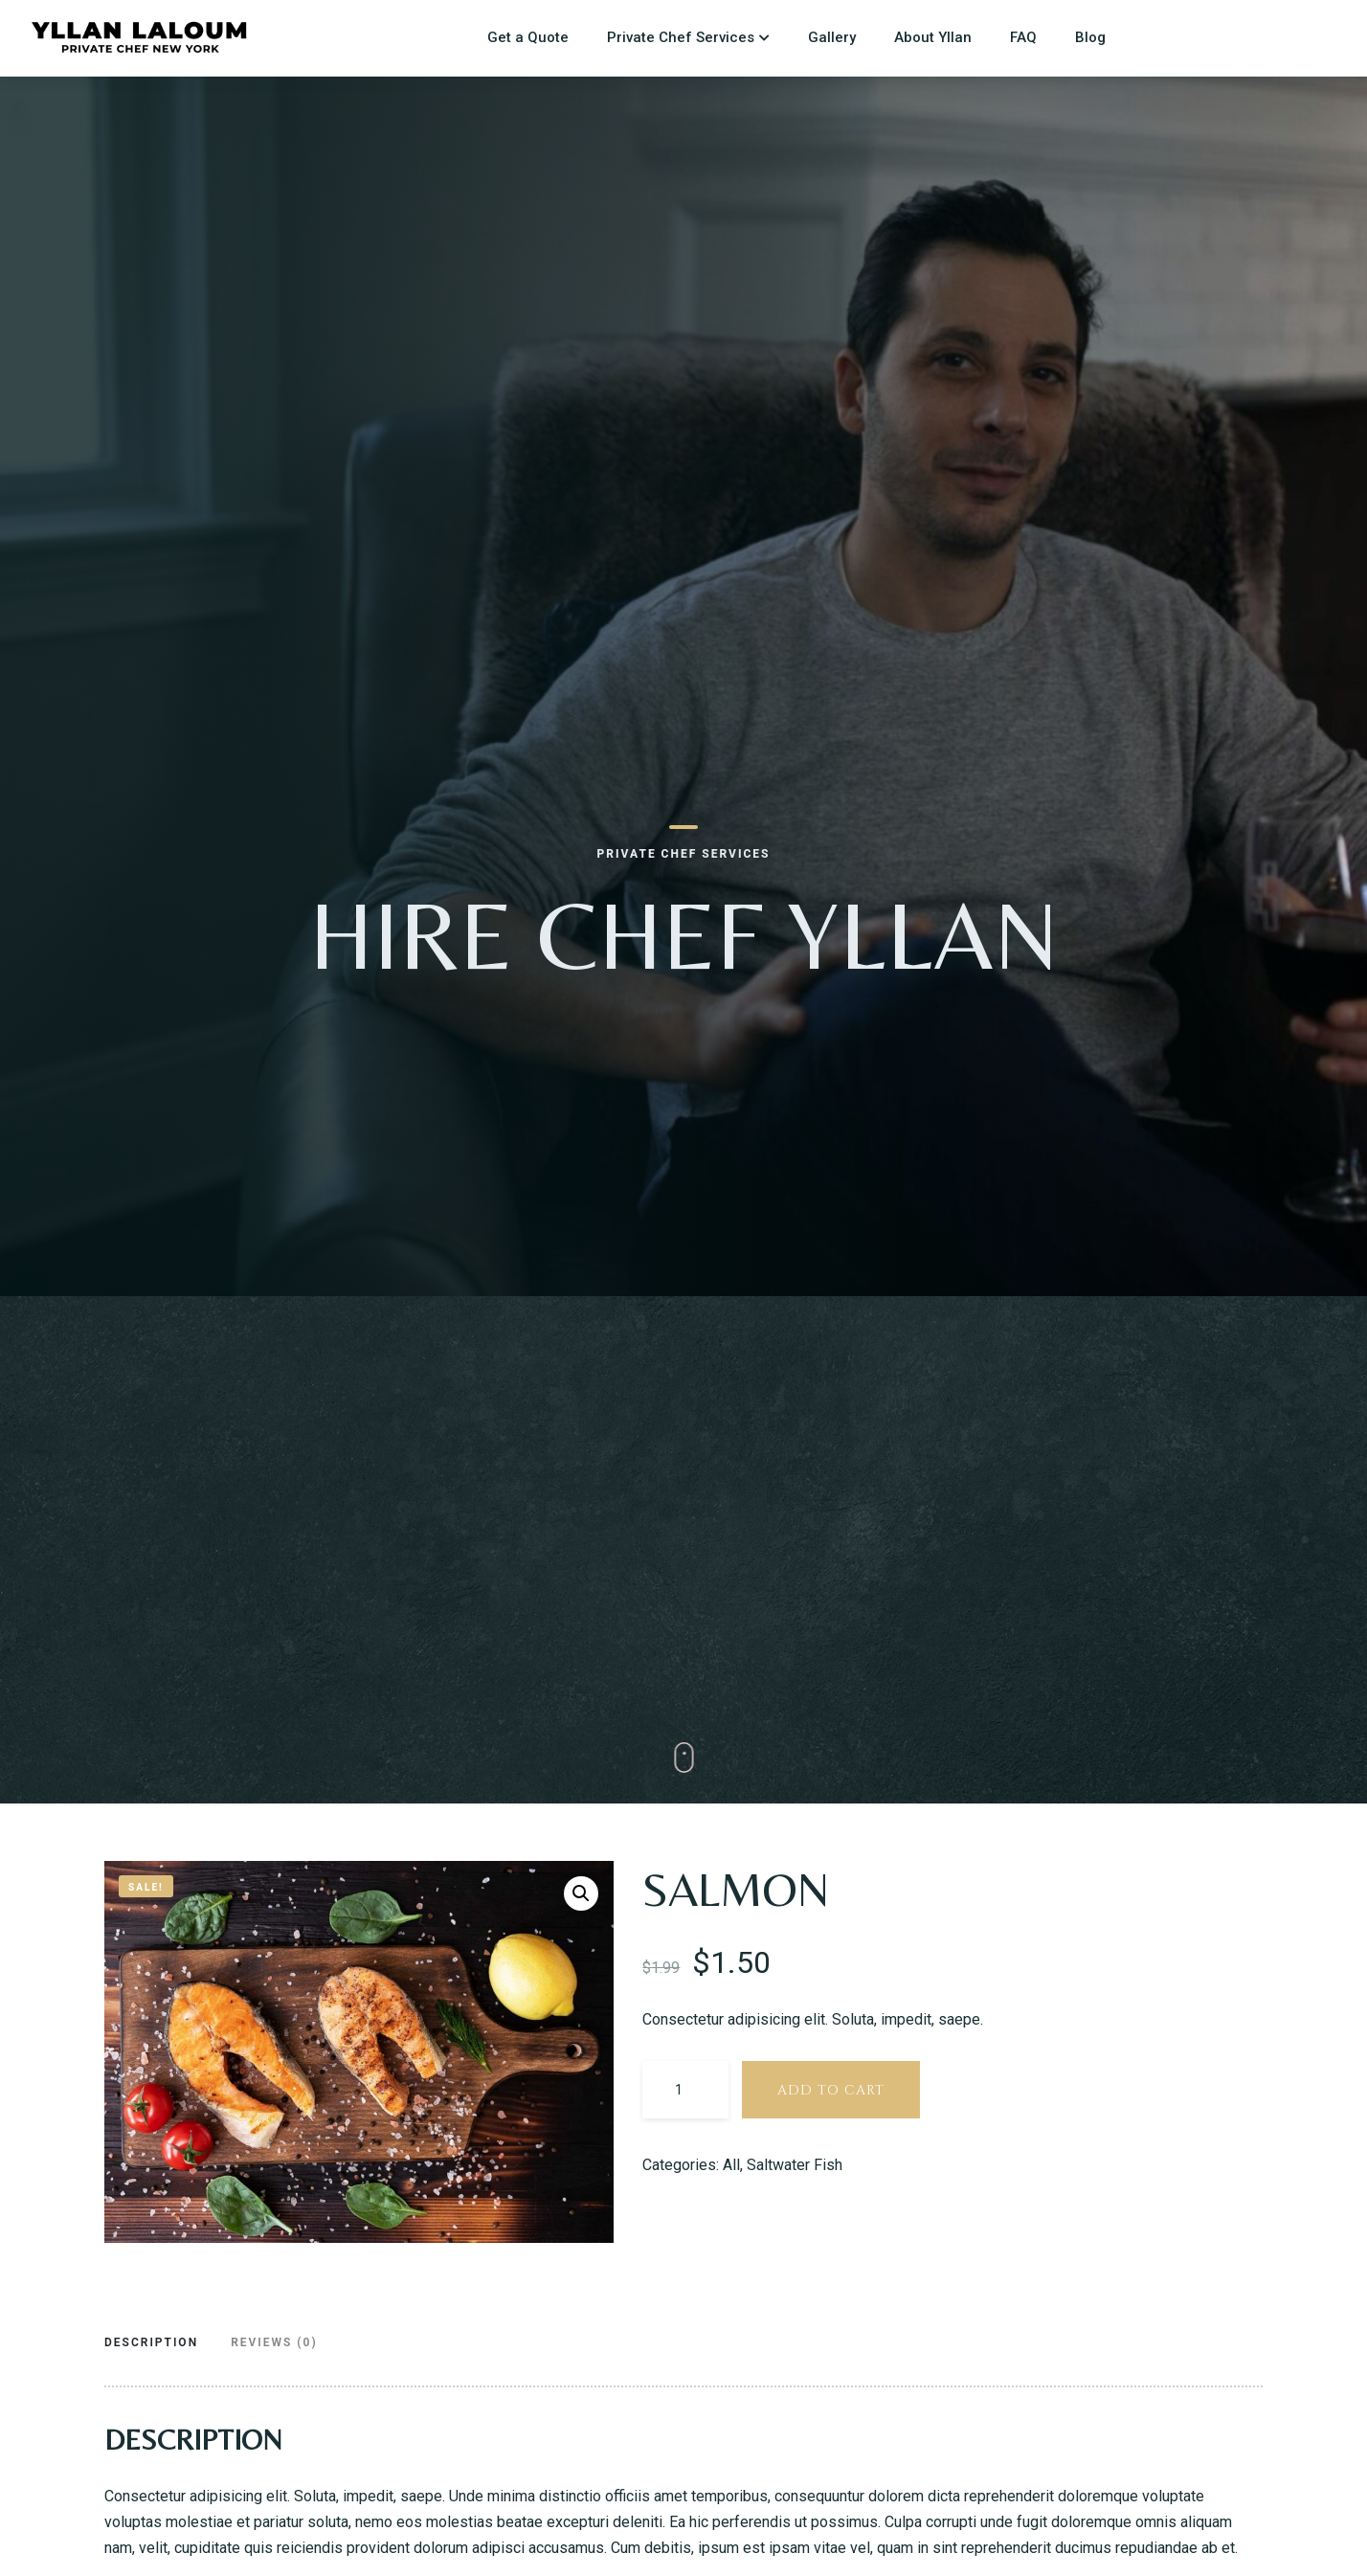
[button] (581, 1893)
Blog (1090, 37)
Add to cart (831, 2090)
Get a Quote (528, 37)
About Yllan (933, 37)
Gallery (832, 37)
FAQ (1023, 37)
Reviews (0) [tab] (274, 2342)
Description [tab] (151, 2342)
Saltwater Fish (794, 2165)
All (731, 2165)
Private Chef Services (680, 37)
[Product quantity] (685, 2089)
